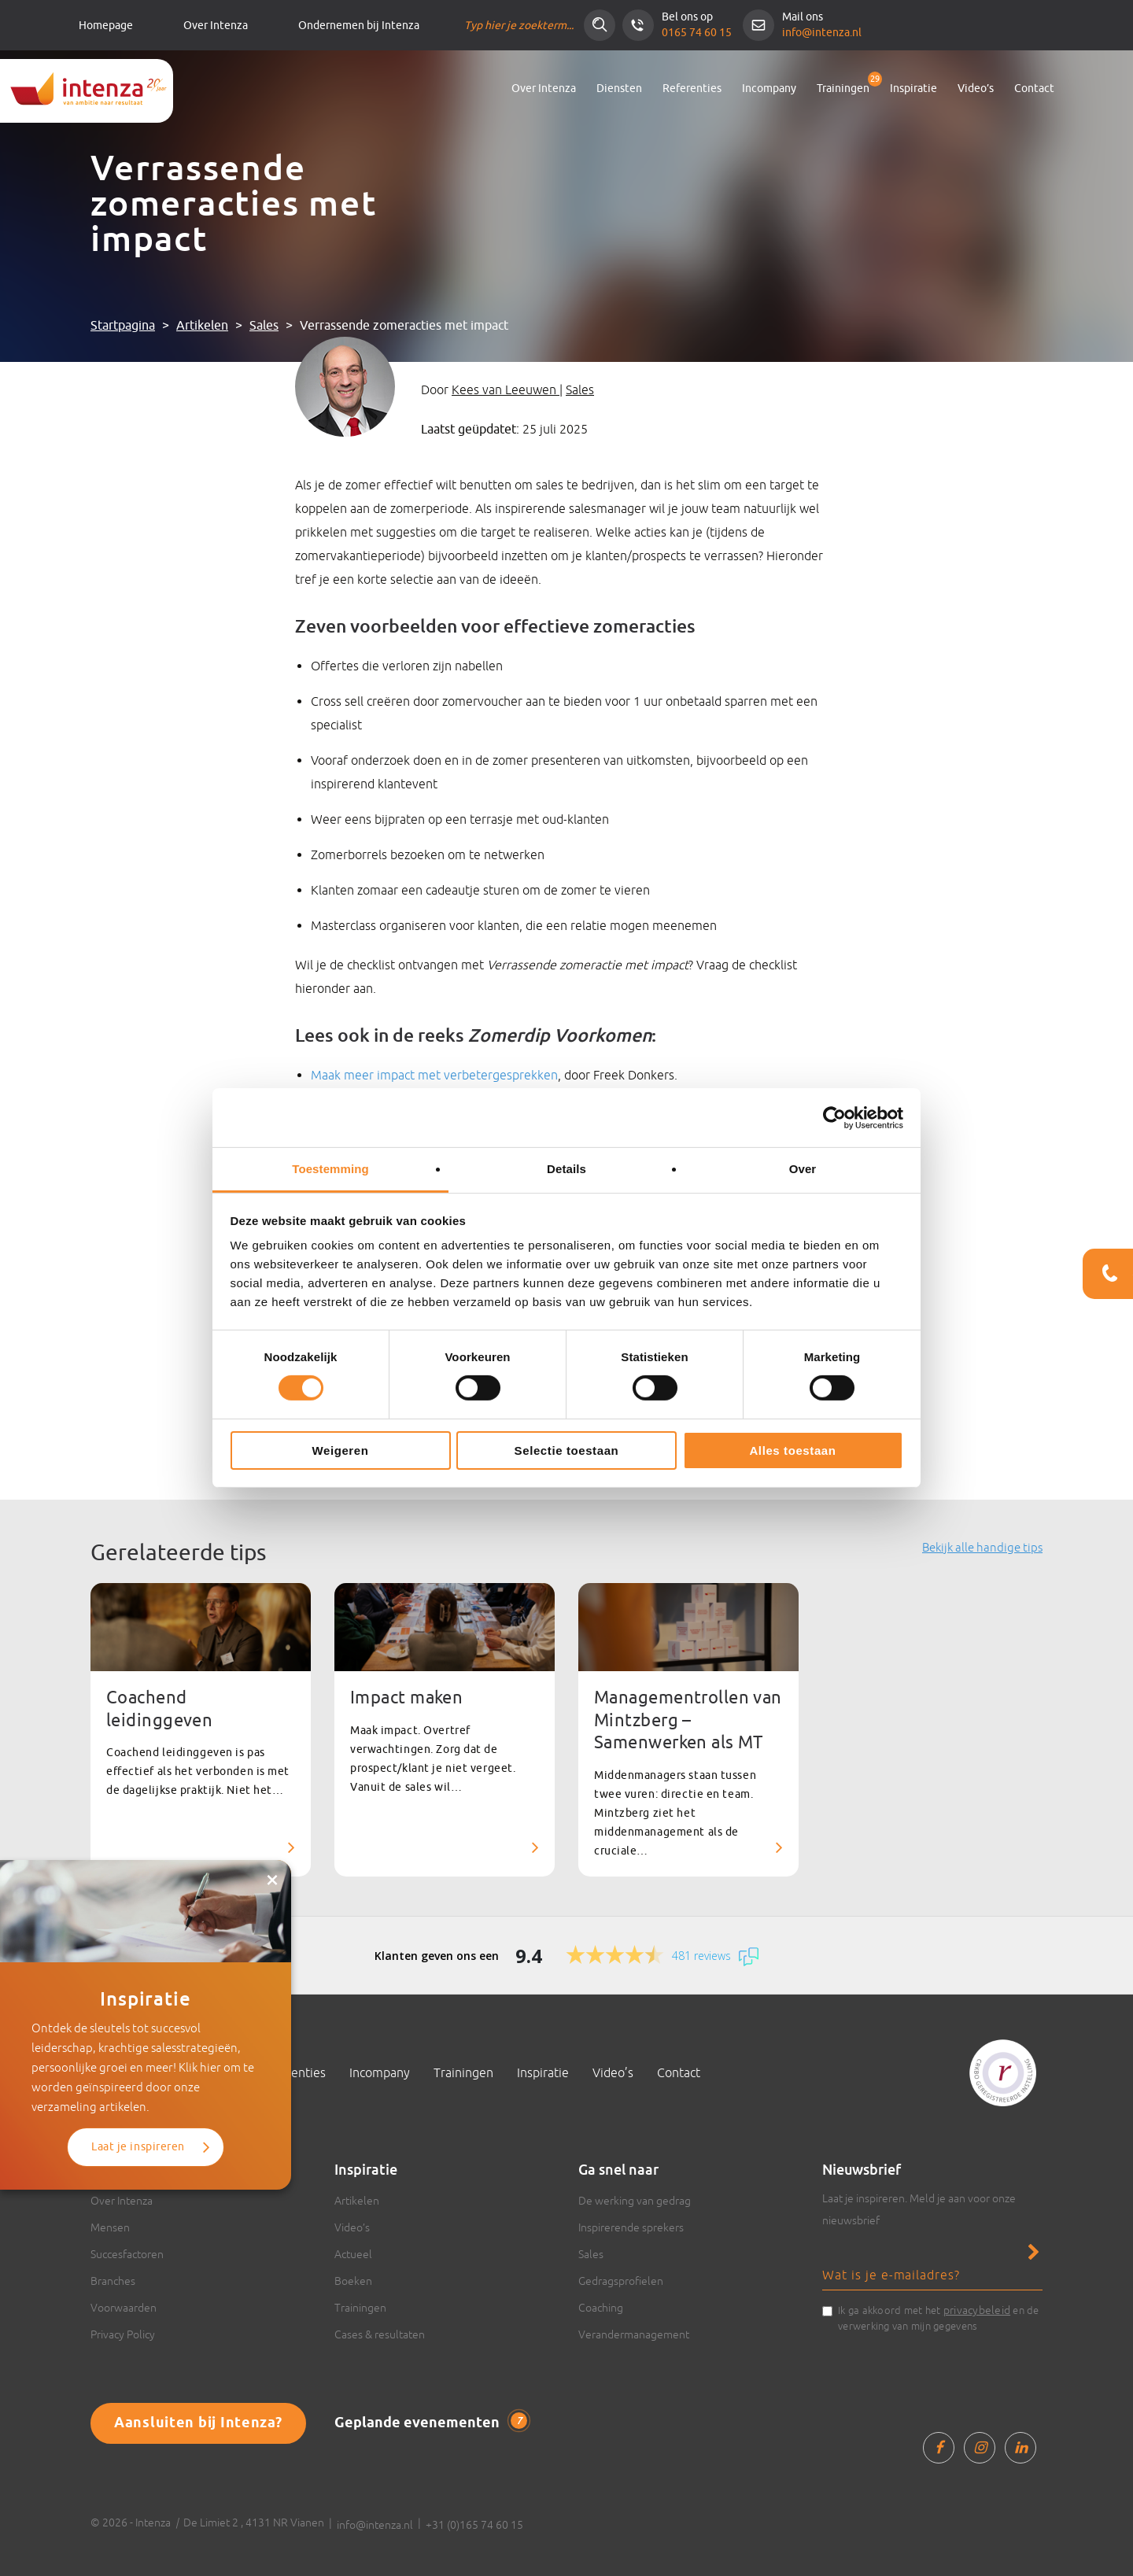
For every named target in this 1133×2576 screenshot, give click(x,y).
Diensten (619, 88)
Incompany (769, 88)
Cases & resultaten (379, 2334)
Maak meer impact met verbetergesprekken (434, 1075)
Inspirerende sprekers (631, 2227)
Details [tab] (566, 1168)
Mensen (110, 2227)
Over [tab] (803, 1168)
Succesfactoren (127, 2254)
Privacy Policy (122, 2334)
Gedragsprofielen (620, 2280)
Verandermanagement (633, 2334)
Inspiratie (913, 88)
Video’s (976, 88)
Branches (112, 2280)
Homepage (106, 25)
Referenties (692, 88)
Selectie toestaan (567, 1450)
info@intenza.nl (822, 32)
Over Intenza (215, 25)
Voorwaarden (123, 2307)
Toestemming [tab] (330, 1168)
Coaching (600, 2307)
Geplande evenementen (430, 2422)
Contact (1034, 88)
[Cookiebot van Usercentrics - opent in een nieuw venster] (834, 1117)
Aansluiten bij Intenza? (198, 2423)
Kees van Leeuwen (505, 389)
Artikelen (202, 326)
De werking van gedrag (634, 2200)
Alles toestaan (792, 1450)
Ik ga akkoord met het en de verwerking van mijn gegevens (938, 2317)
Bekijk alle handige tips (982, 1547)
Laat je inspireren (138, 2146)
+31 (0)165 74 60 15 (474, 2525)
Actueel (353, 2254)
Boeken (353, 2280)
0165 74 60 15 (697, 32)
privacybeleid (976, 2310)
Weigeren (340, 1450)
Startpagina (122, 326)
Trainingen (843, 88)
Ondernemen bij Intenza (358, 25)
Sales (264, 326)
